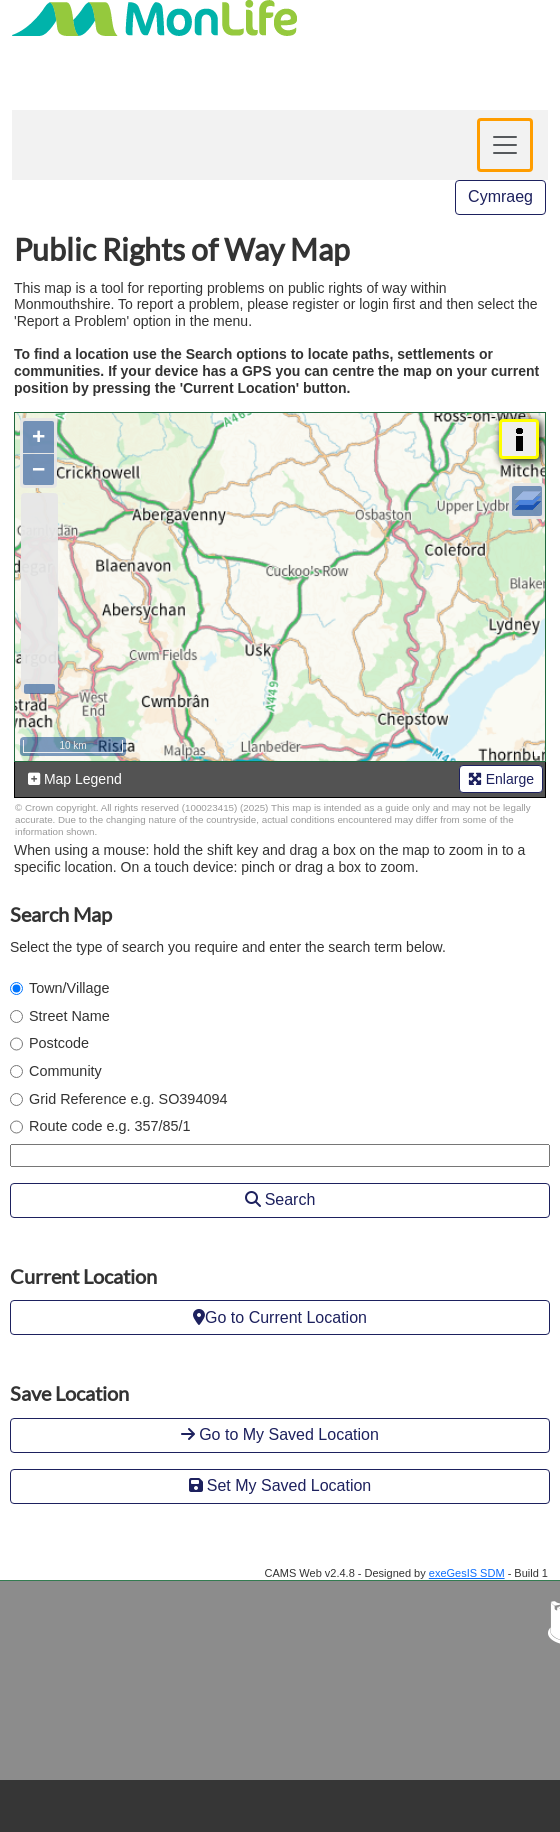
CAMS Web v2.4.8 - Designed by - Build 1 (407, 1573)
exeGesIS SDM (467, 1573)
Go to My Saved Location (280, 1434)
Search (280, 1199)
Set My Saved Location (280, 1485)
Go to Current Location (280, 1317)
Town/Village (69, 988)
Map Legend (75, 779)
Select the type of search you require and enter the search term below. (228, 947)
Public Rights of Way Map (182, 249)
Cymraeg (500, 196)
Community (65, 1071)
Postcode (59, 1043)
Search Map (61, 914)
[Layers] (527, 501)
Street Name (69, 1016)
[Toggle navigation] (505, 145)
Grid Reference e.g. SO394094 (128, 1099)
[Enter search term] (280, 1155)
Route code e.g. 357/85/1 (110, 1126)
